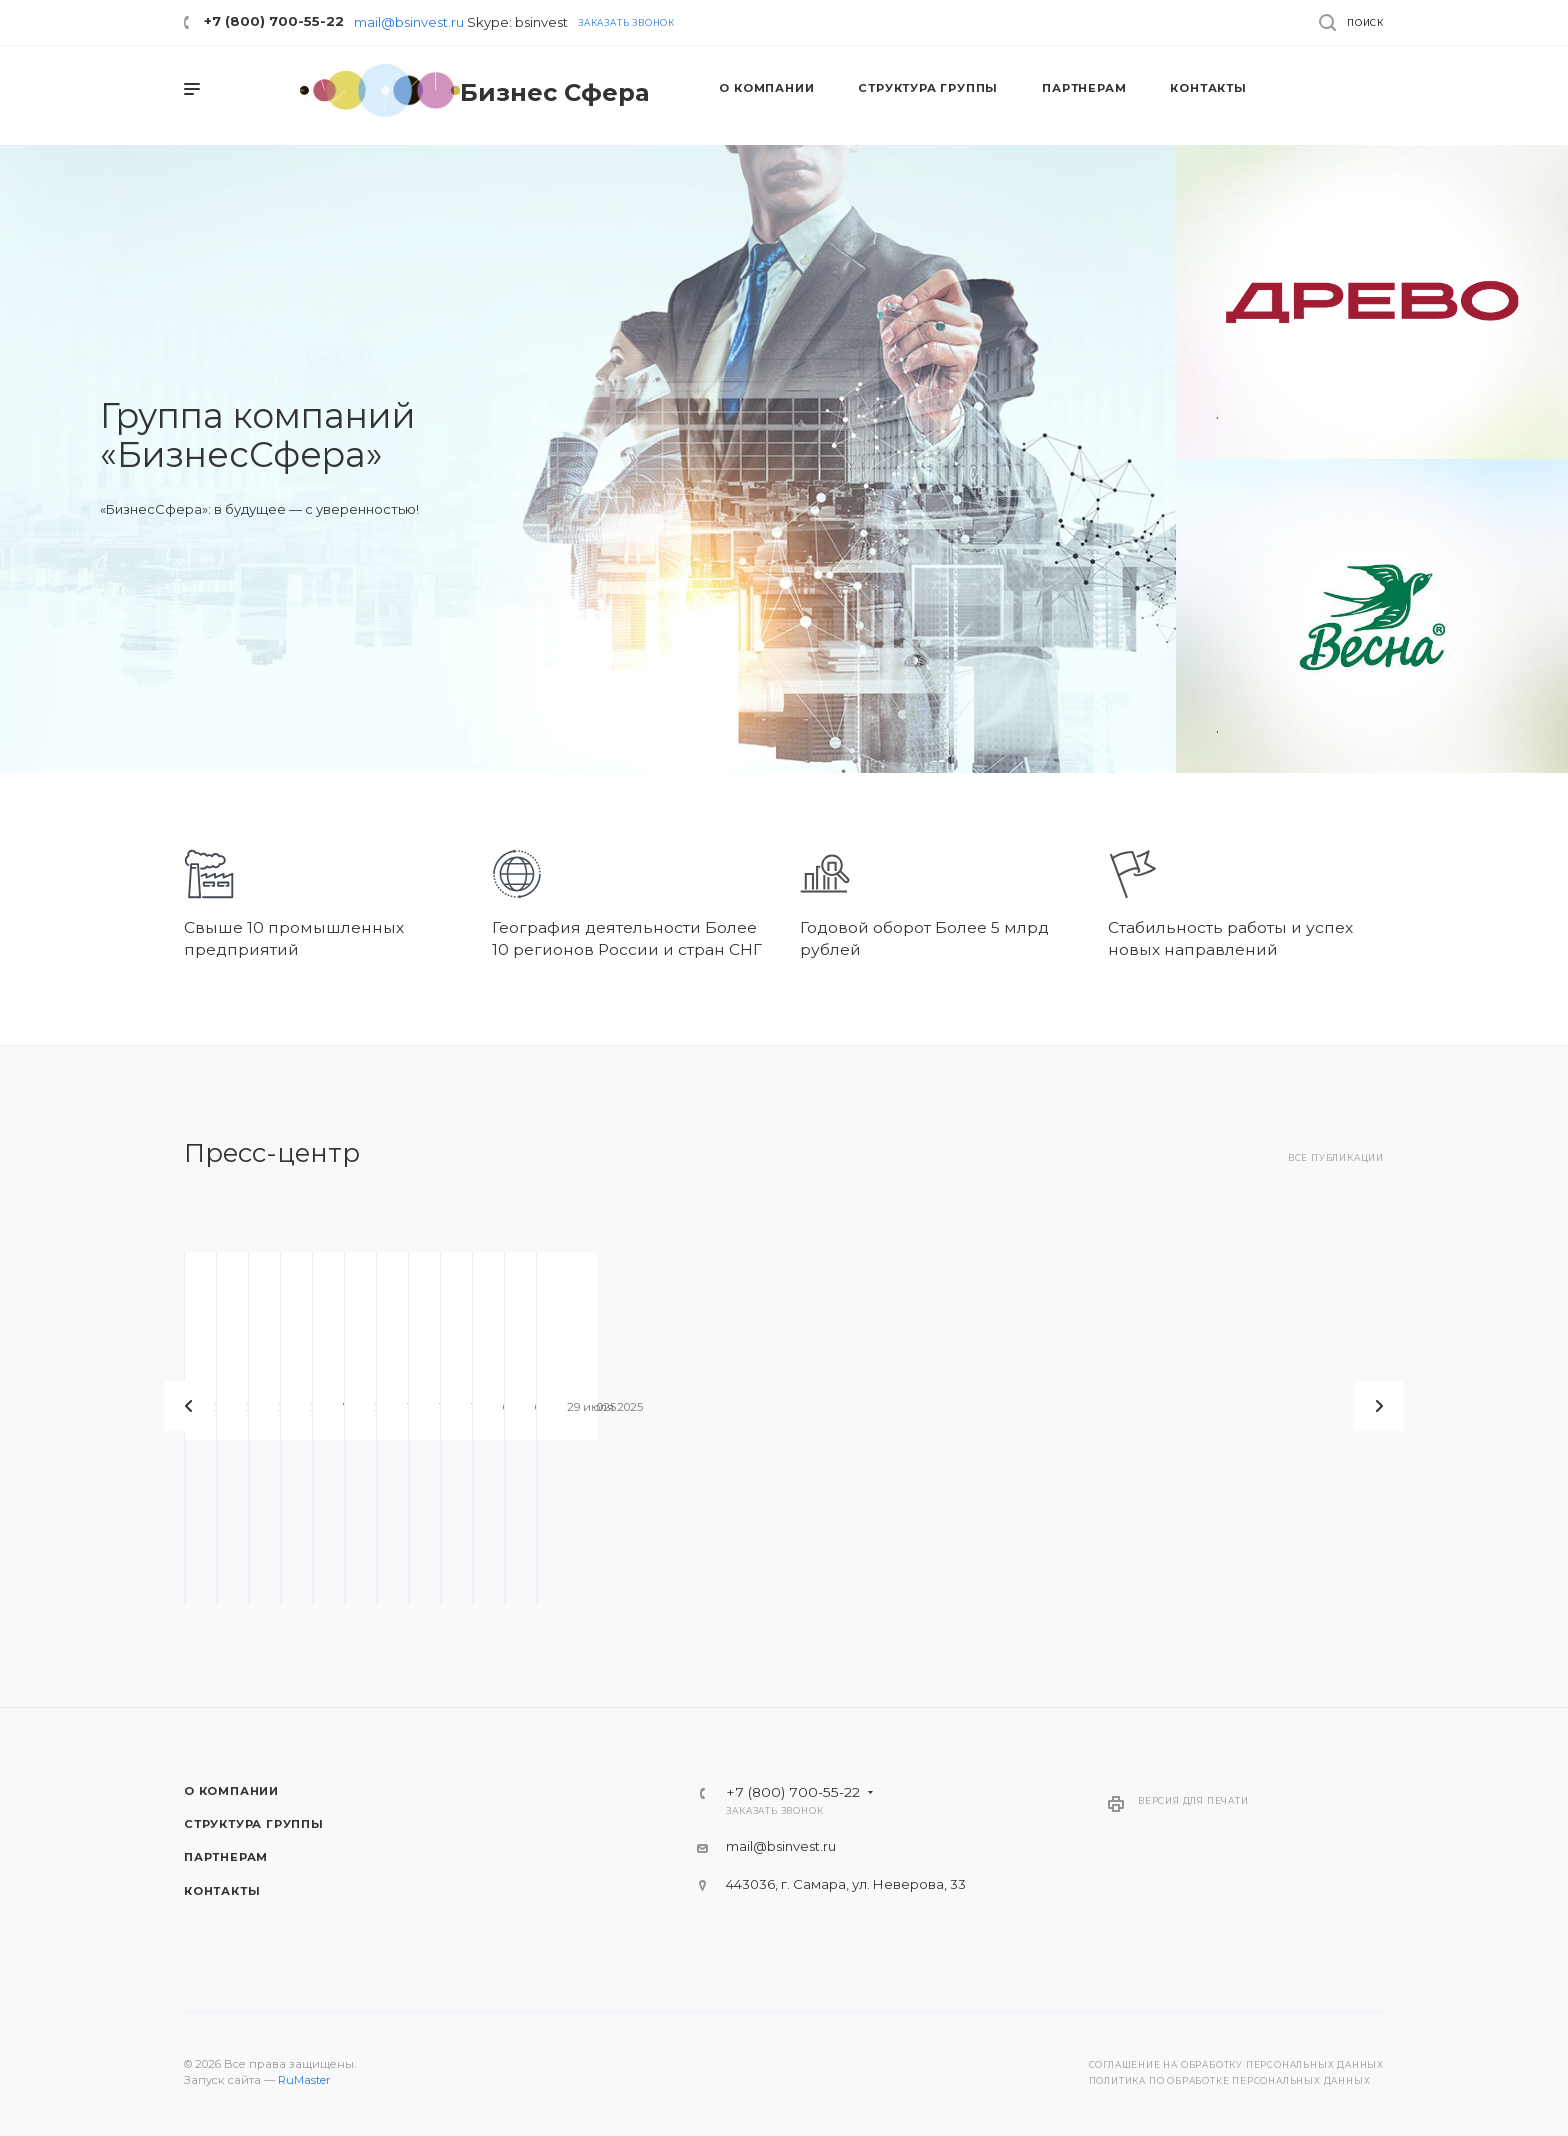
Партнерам (226, 1857)
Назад (189, 1406)
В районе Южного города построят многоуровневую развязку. (619, 1494)
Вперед (1379, 1406)
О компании (231, 1791)
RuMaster (304, 2080)
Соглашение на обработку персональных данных (1236, 2065)
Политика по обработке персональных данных (1230, 2081)
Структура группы (254, 1824)
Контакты (222, 1891)
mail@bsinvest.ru (409, 22)
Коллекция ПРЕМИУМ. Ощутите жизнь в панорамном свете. (914, 1494)
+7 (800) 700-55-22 (274, 21)
